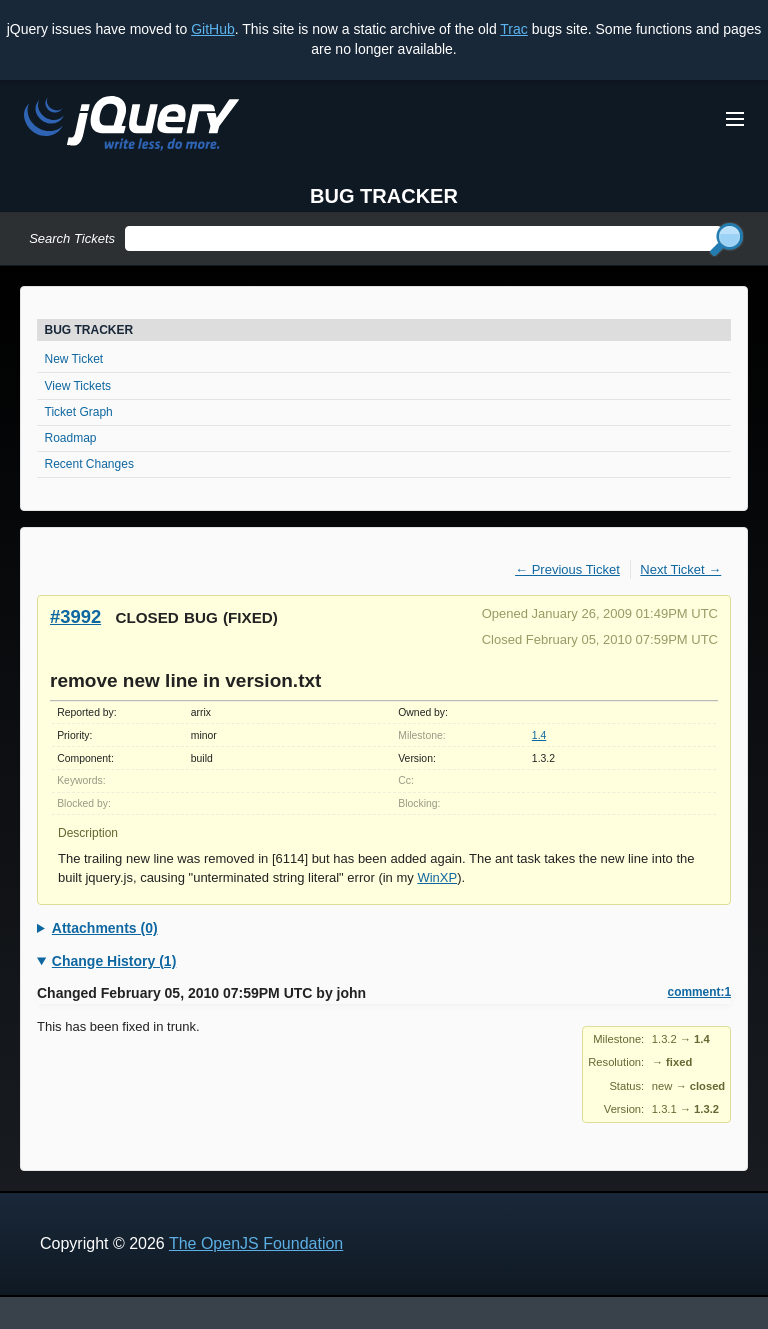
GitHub (213, 29)
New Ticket (74, 359)
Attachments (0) (105, 928)
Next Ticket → (680, 569)
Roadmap (71, 438)
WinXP (437, 877)
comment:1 (699, 992)
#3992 (75, 616)
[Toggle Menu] (735, 119)
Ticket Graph (79, 412)
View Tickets (78, 386)
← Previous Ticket (567, 569)
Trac (513, 29)
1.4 (539, 735)
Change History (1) (114, 961)
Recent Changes (89, 464)
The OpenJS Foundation (256, 1243)
